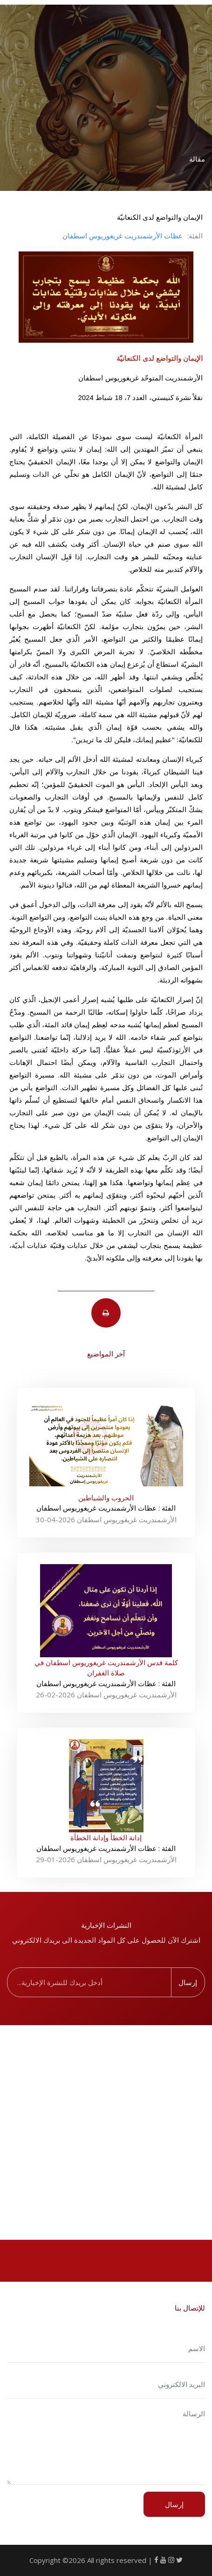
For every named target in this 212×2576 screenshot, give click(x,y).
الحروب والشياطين (106, 1497)
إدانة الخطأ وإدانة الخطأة (106, 1837)
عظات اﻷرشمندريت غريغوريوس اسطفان (122, 235)
